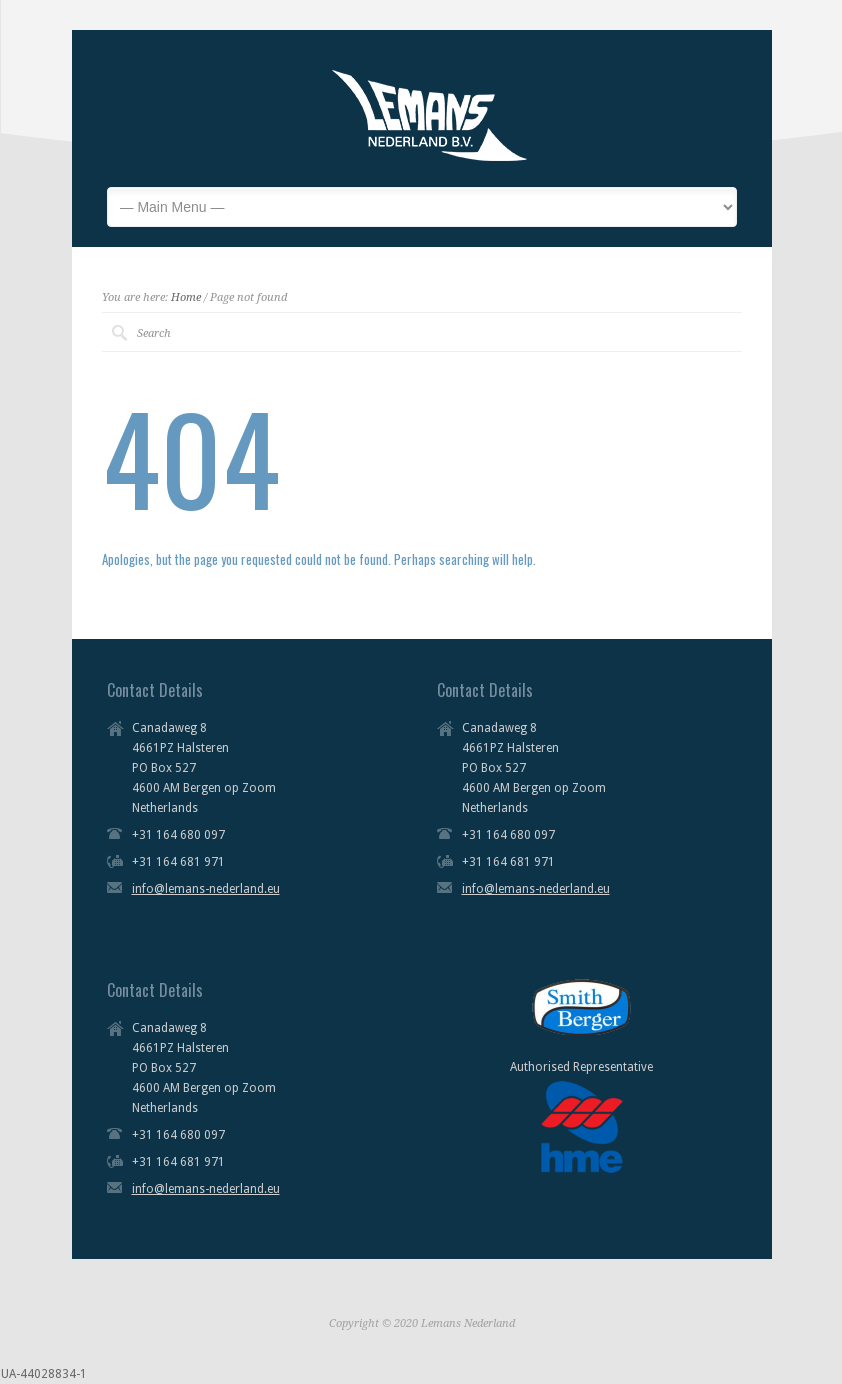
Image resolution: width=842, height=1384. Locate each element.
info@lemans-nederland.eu (206, 889)
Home (186, 297)
